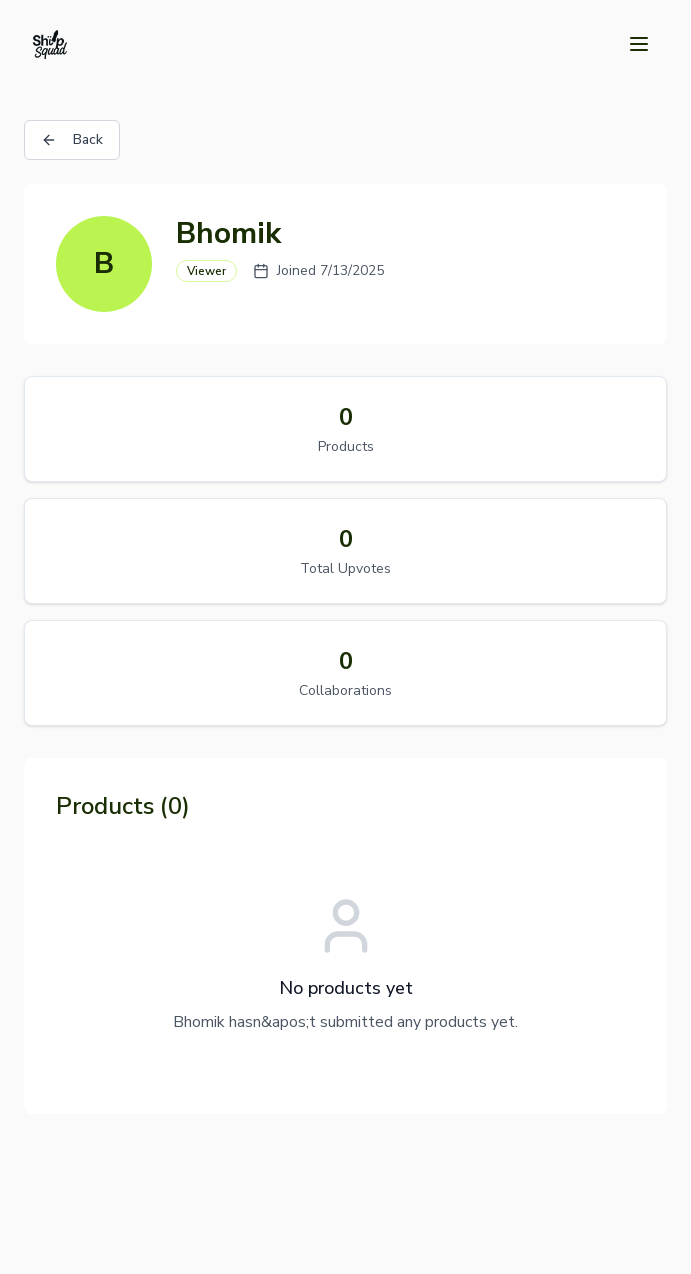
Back (72, 139)
